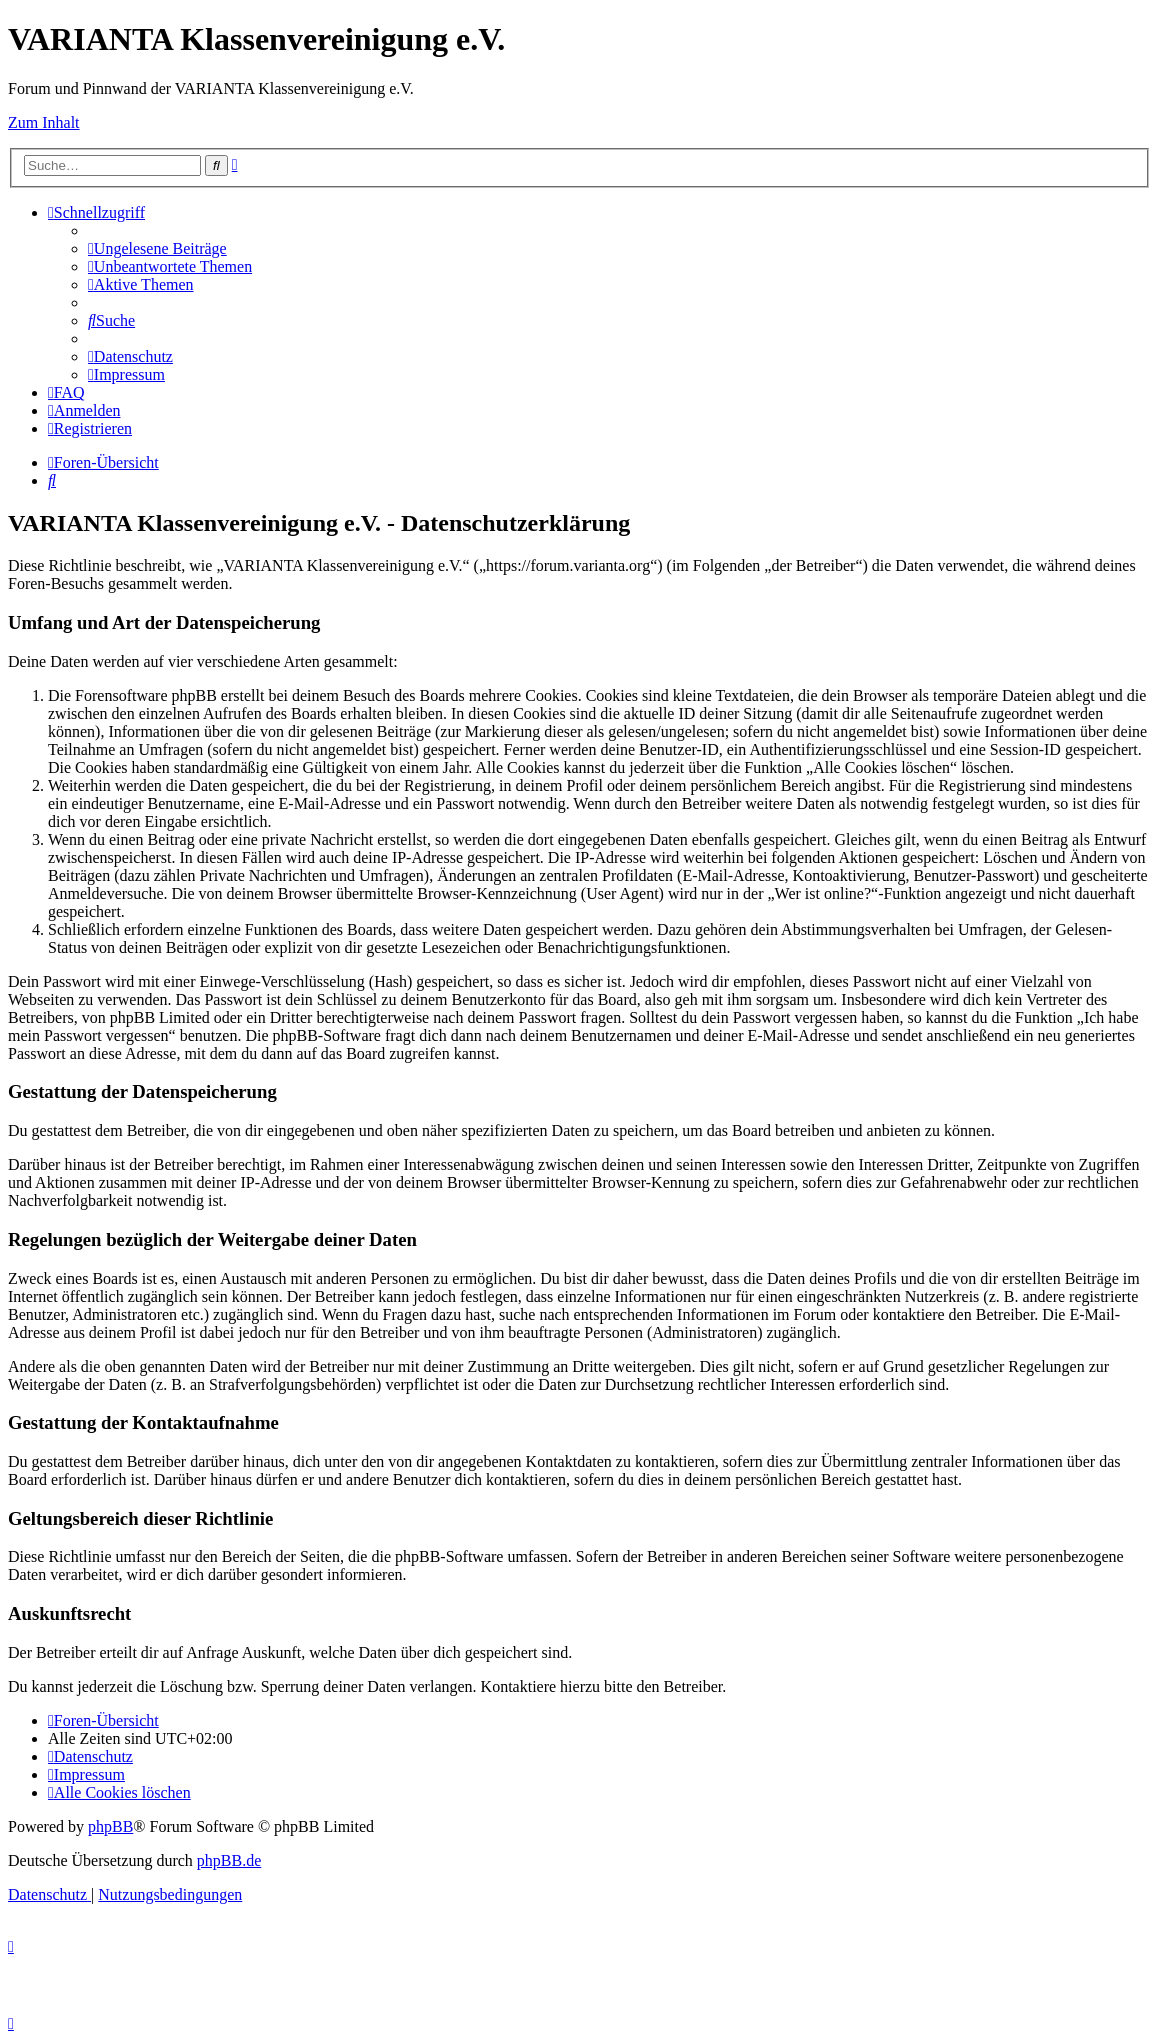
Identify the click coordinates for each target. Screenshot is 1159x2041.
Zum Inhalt (44, 122)
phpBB (110, 1826)
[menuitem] (157, 248)
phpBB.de (229, 1860)
